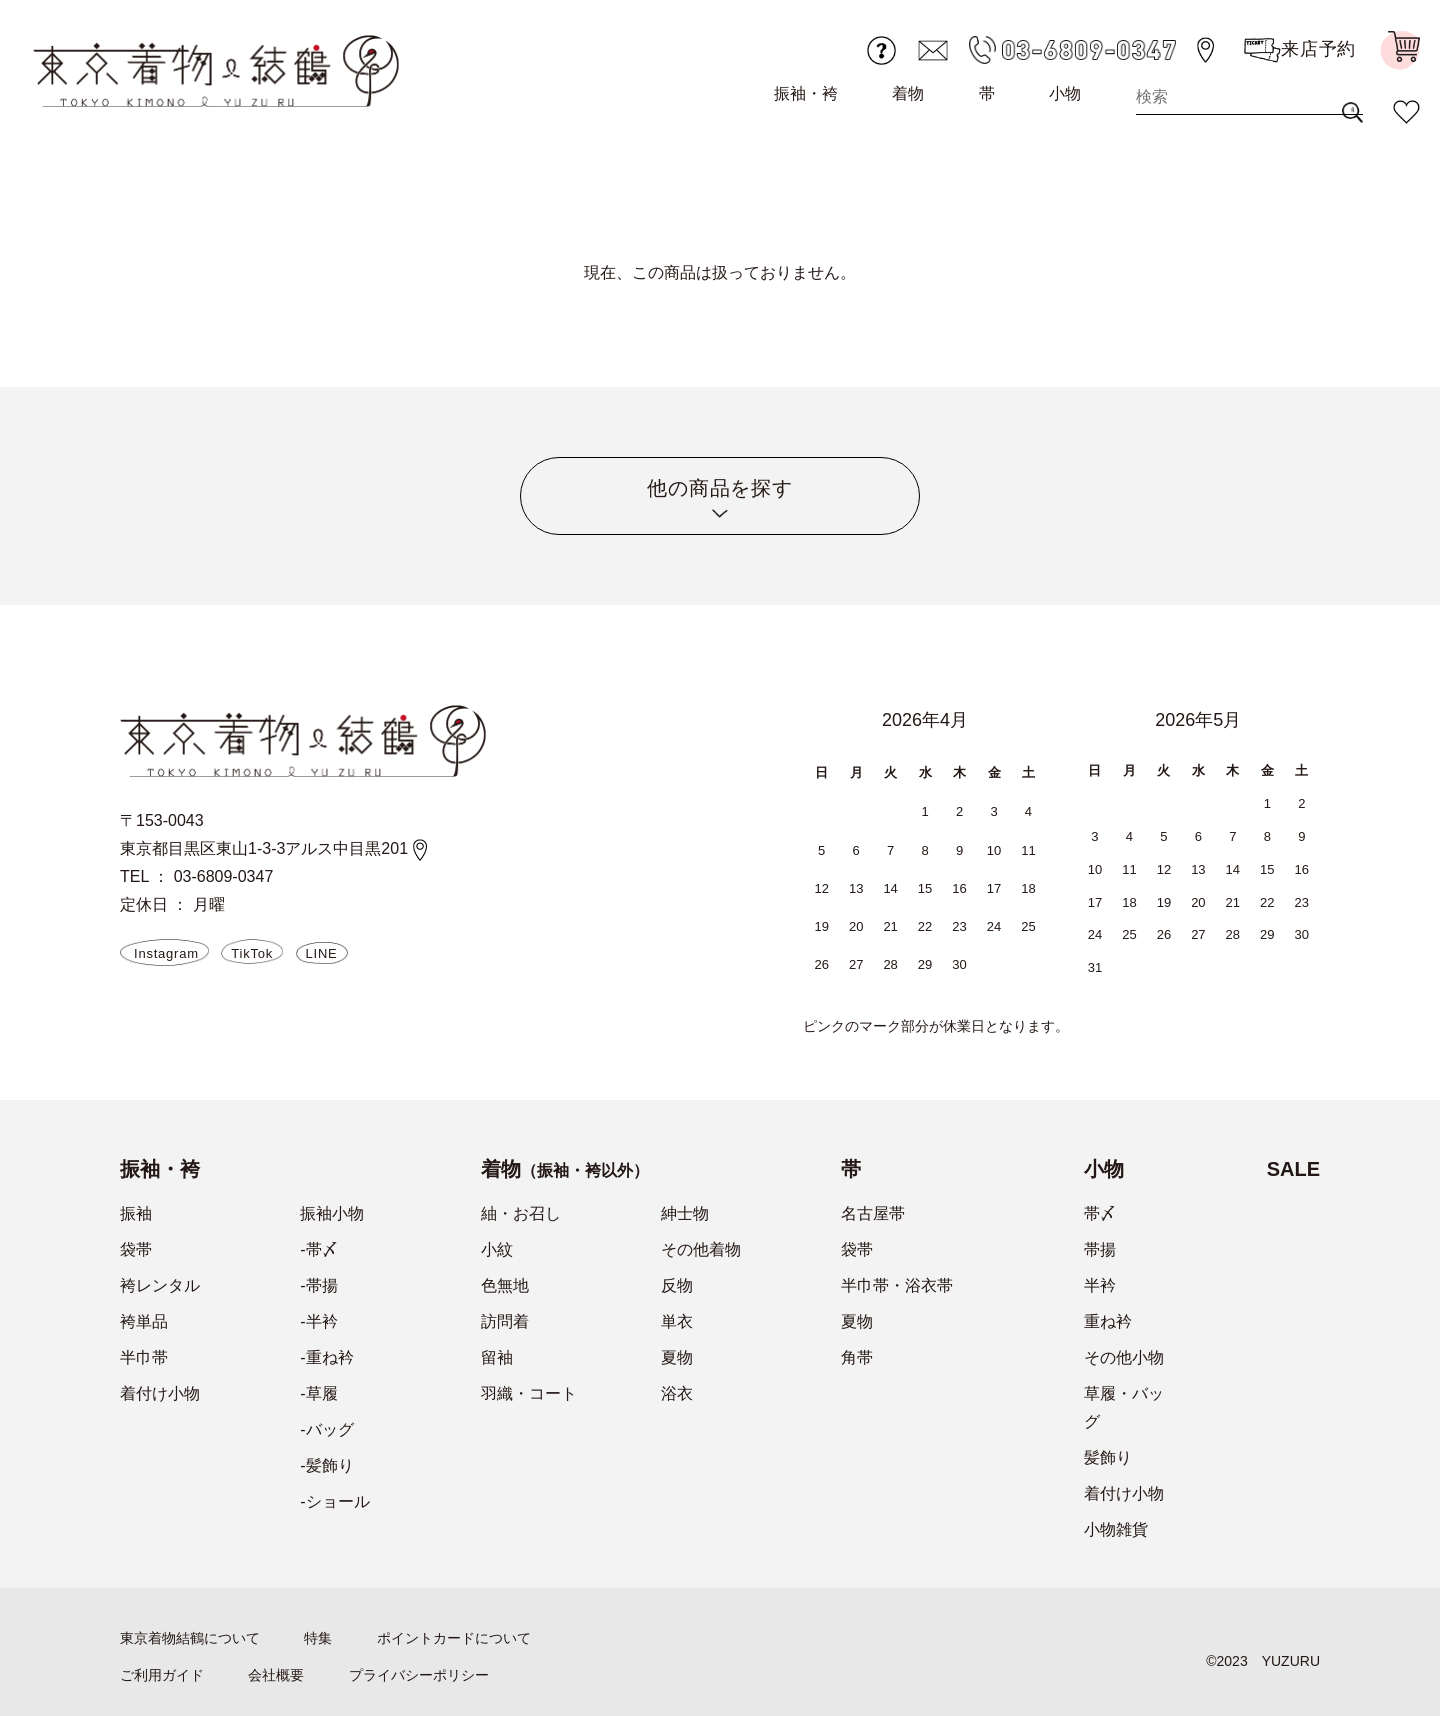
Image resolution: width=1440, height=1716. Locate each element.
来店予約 (1300, 50)
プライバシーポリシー (419, 1675)
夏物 (677, 1357)
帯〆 (1100, 1213)
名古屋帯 (873, 1213)
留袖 (497, 1357)
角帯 (857, 1357)
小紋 (497, 1249)
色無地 (505, 1285)
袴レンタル (160, 1285)
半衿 (1100, 1285)
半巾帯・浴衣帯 (897, 1285)
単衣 (677, 1321)
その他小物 (1124, 1357)
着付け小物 (160, 1393)
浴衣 (677, 1393)
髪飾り (1108, 1457)
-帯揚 (318, 1285)
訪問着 (505, 1321)
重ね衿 (1108, 1321)
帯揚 (1100, 1249)
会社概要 (276, 1675)
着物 (908, 93)
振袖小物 (332, 1213)
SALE (1293, 1169)
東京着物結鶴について (190, 1638)
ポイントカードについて (454, 1638)
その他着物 (701, 1249)
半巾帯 (144, 1357)
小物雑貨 (1116, 1529)
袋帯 (136, 1249)
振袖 (136, 1213)
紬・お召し (521, 1213)
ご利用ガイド (162, 1675)
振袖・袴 (806, 93)
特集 (318, 1638)
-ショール (334, 1501)
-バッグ (326, 1429)
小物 (1065, 93)
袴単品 (144, 1321)
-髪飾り (326, 1465)
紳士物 (685, 1213)
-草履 (318, 1393)
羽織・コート (529, 1393)
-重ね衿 (326, 1357)
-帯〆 (318, 1249)
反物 (677, 1285)
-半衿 (318, 1321)
